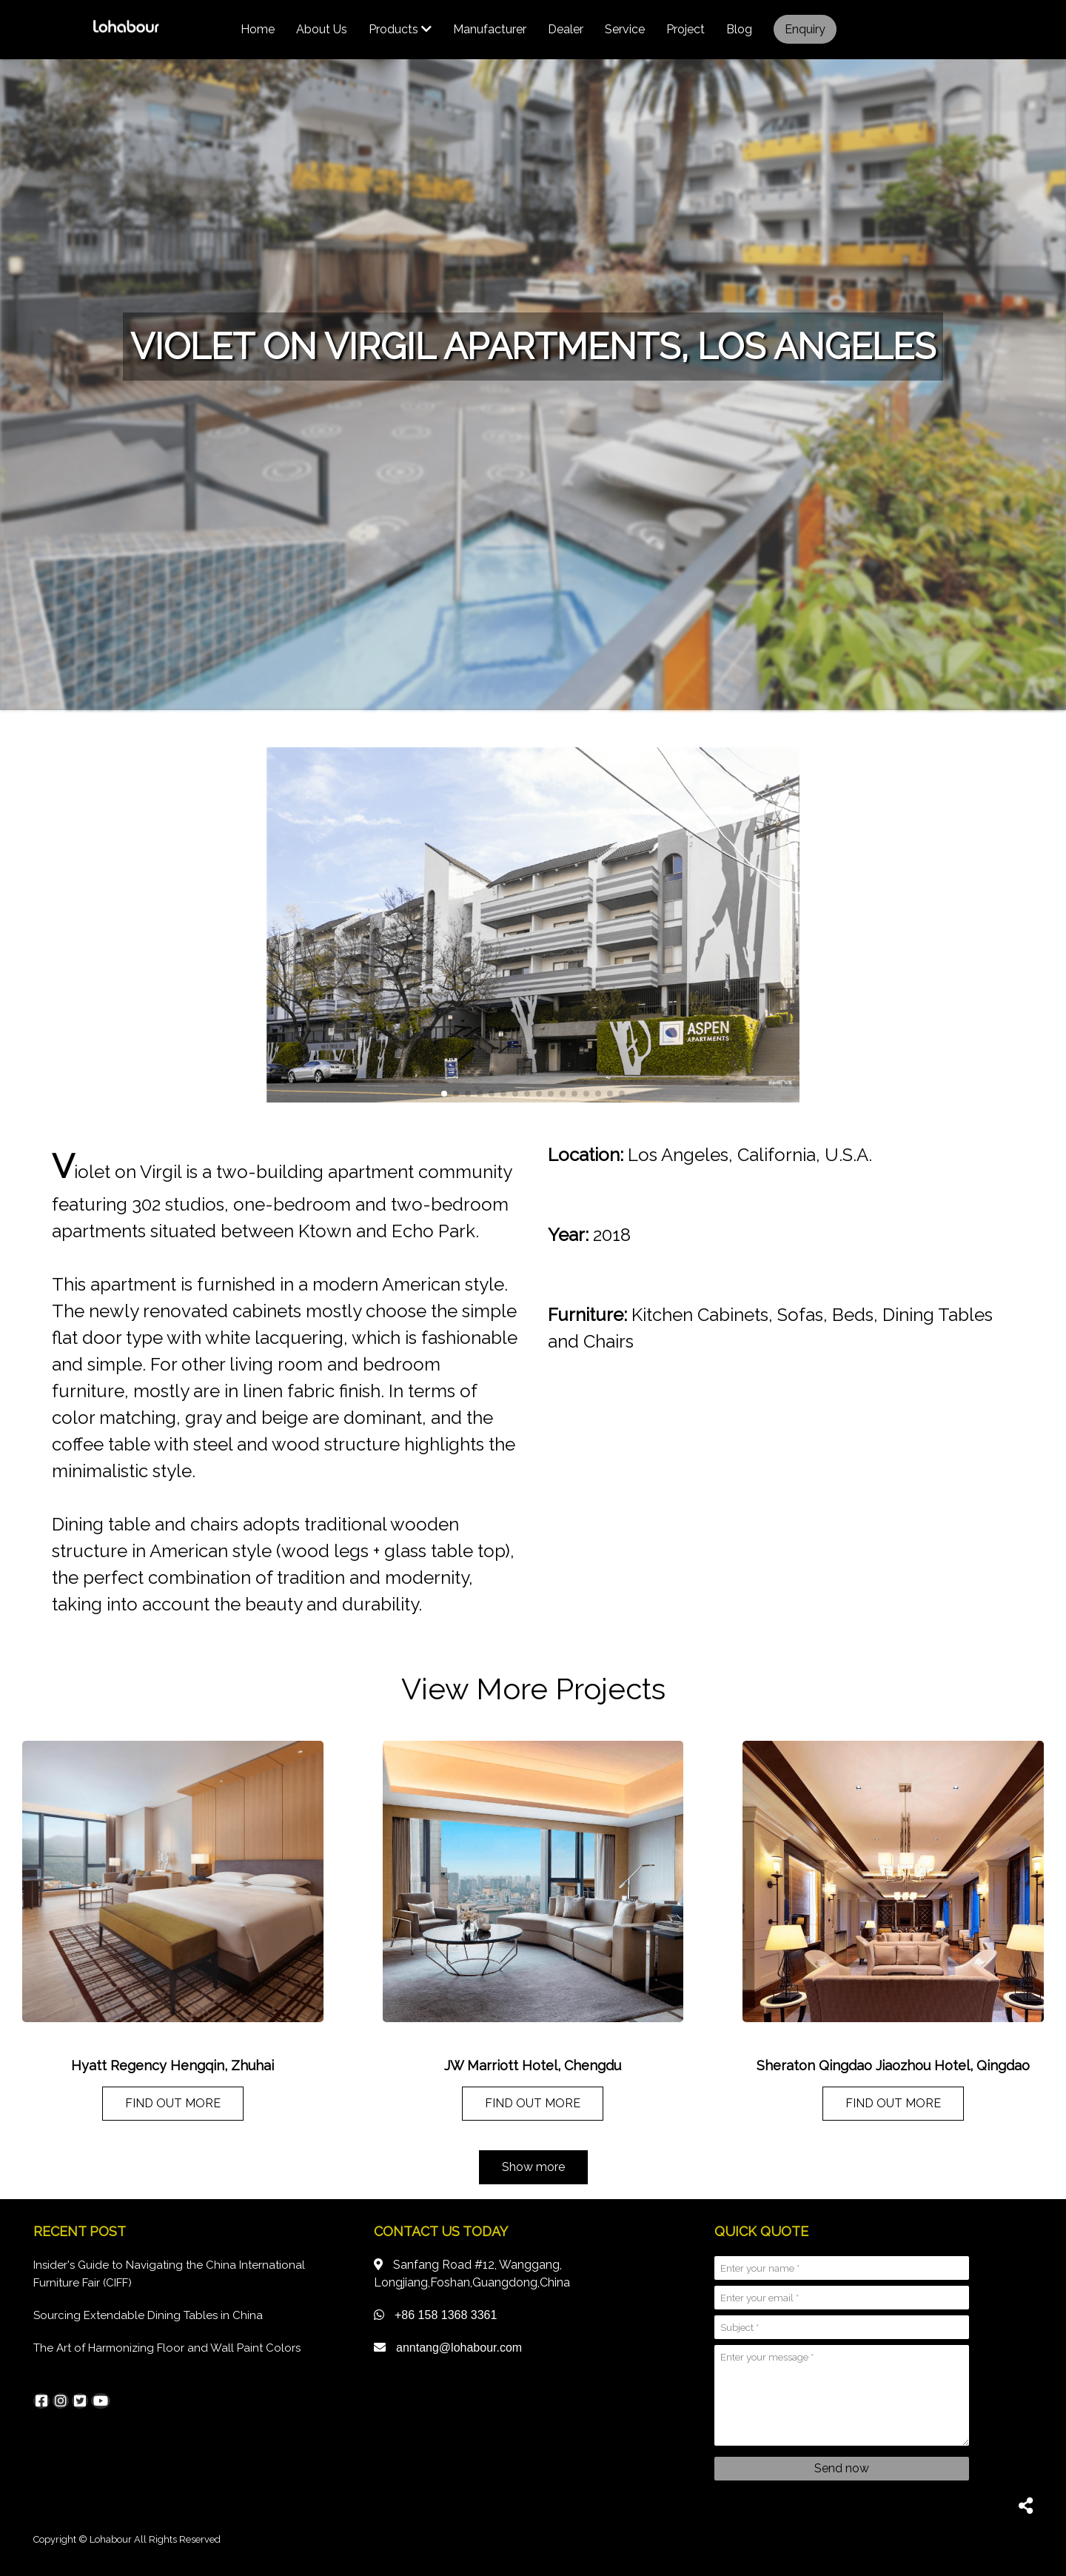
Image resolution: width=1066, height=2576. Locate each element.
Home (258, 29)
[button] (444, 1094)
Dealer (565, 29)
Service (625, 29)
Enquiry (805, 29)
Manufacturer (489, 29)
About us (321, 29)
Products (400, 29)
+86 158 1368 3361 (446, 2315)
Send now (841, 2468)
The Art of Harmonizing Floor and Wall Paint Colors (167, 2348)
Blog (739, 29)
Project (685, 29)
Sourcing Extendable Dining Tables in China (148, 2315)
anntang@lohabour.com (459, 2347)
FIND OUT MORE (173, 2103)
